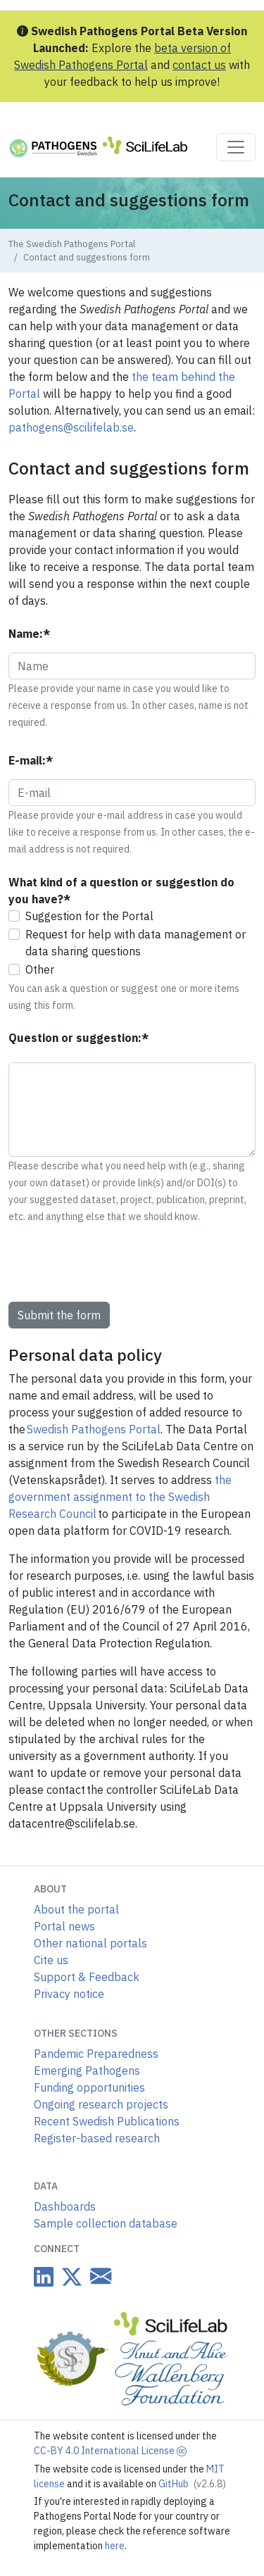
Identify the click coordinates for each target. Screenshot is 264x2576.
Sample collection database (105, 2223)
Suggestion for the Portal (89, 916)
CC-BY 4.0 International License (110, 2450)
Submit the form (59, 1315)
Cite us (51, 1960)
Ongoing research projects (101, 2104)
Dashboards (65, 2206)
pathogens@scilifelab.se (71, 427)
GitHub (192, 2483)
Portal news (64, 1926)
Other (39, 969)
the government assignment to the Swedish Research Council (120, 1497)
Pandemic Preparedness (96, 2054)
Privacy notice (69, 1994)
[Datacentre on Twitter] (69, 2276)
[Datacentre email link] (97, 2275)
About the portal (76, 1909)
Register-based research (97, 2138)
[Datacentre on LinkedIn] (44, 2276)
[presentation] (115, 1263)
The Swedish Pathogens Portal (71, 244)
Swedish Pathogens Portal (94, 1429)
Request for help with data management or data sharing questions (135, 942)
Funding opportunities (89, 2087)
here (115, 2545)
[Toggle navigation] (236, 147)
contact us (199, 65)
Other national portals (90, 1943)
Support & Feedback (86, 1977)
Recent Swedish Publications (107, 2121)
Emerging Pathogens (87, 2070)
